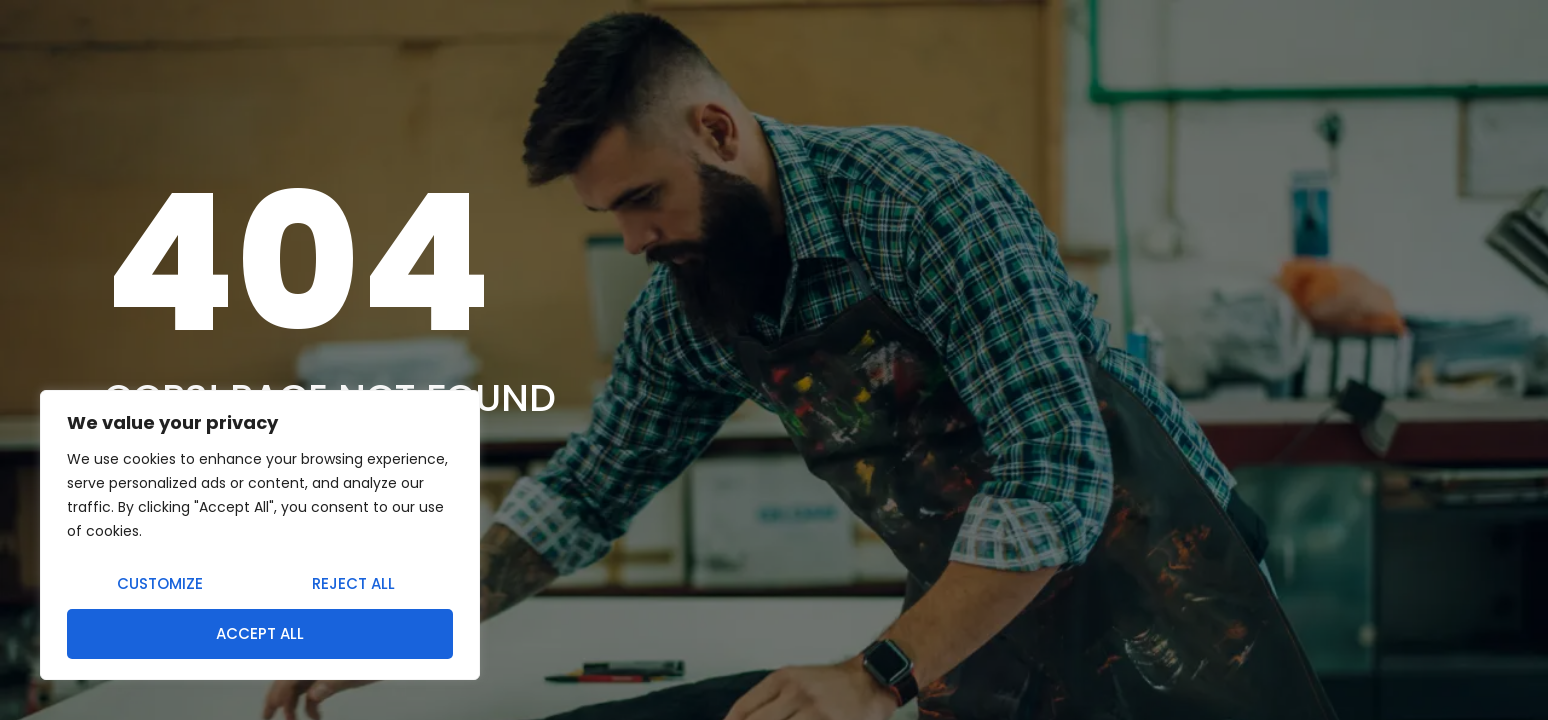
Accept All (260, 633)
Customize (160, 583)
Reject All (353, 583)
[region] (260, 535)
